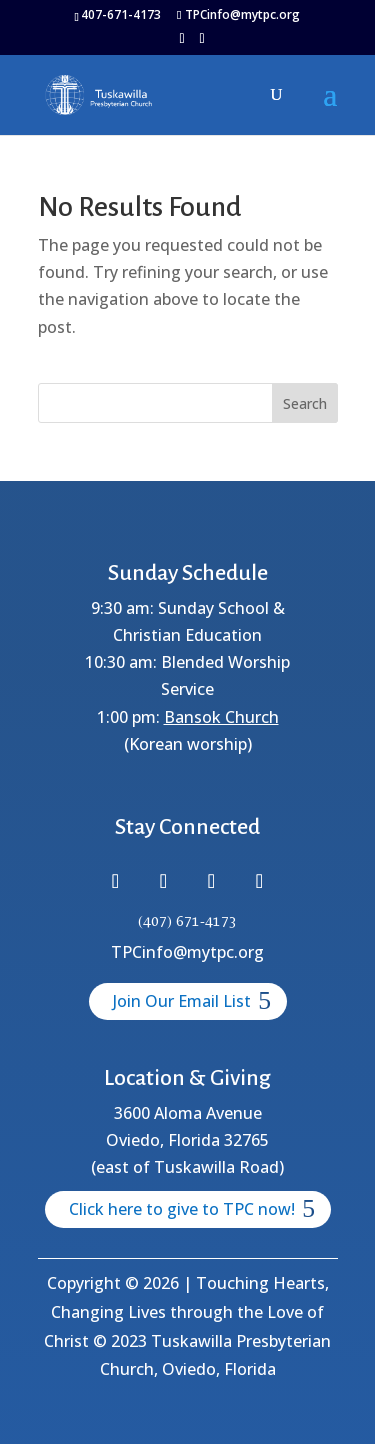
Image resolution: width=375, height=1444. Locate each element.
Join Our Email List (182, 1001)
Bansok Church (221, 717)
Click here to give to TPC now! (182, 1209)
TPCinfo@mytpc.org (187, 952)
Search (305, 403)
